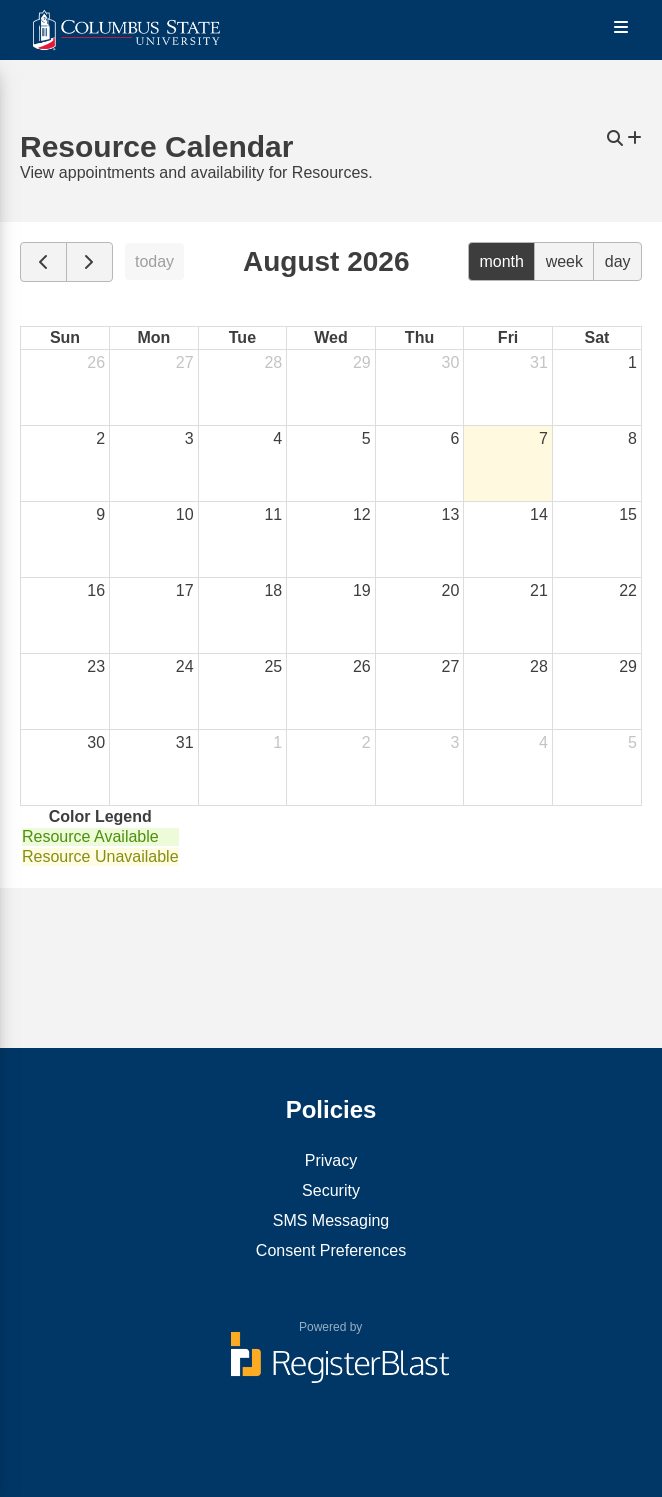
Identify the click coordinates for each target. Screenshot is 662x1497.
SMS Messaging (331, 1220)
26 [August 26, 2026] (362, 666)
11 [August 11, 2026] (273, 514)
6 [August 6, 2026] (454, 438)
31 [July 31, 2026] (539, 362)
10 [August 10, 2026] (185, 514)
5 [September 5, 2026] (632, 742)
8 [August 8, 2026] (632, 438)
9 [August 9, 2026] (100, 514)
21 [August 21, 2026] (539, 590)
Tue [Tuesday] (242, 337)
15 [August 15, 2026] (628, 514)
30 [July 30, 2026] (451, 362)
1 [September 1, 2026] (277, 742)
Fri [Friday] (508, 337)
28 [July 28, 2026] (273, 362)
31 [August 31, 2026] (185, 742)
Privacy (331, 1160)
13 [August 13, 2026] (451, 514)
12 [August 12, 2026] (362, 514)
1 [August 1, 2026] (632, 362)
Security (331, 1190)
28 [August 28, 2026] (539, 666)
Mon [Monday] (153, 337)
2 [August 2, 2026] (100, 438)
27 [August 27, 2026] (451, 666)
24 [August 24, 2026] (185, 666)
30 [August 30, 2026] (96, 742)
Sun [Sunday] (65, 337)
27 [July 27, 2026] (185, 362)
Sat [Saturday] (596, 337)
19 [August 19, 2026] (362, 590)
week (564, 261)
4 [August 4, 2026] (277, 438)
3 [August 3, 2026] (189, 438)
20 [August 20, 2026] (451, 590)
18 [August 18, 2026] (273, 590)
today (154, 261)
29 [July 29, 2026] (362, 362)
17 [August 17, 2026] (185, 590)
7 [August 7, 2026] (543, 438)
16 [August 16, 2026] (96, 590)
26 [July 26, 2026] (96, 362)
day (618, 261)
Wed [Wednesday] (330, 337)
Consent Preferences (331, 1250)
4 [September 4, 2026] (543, 742)
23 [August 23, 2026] (96, 666)
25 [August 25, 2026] (273, 666)
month (501, 261)
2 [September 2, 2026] (366, 742)
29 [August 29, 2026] (628, 666)
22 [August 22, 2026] (628, 590)
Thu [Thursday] (419, 337)
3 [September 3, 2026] (454, 742)
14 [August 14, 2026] (539, 514)
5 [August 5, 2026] (366, 438)
